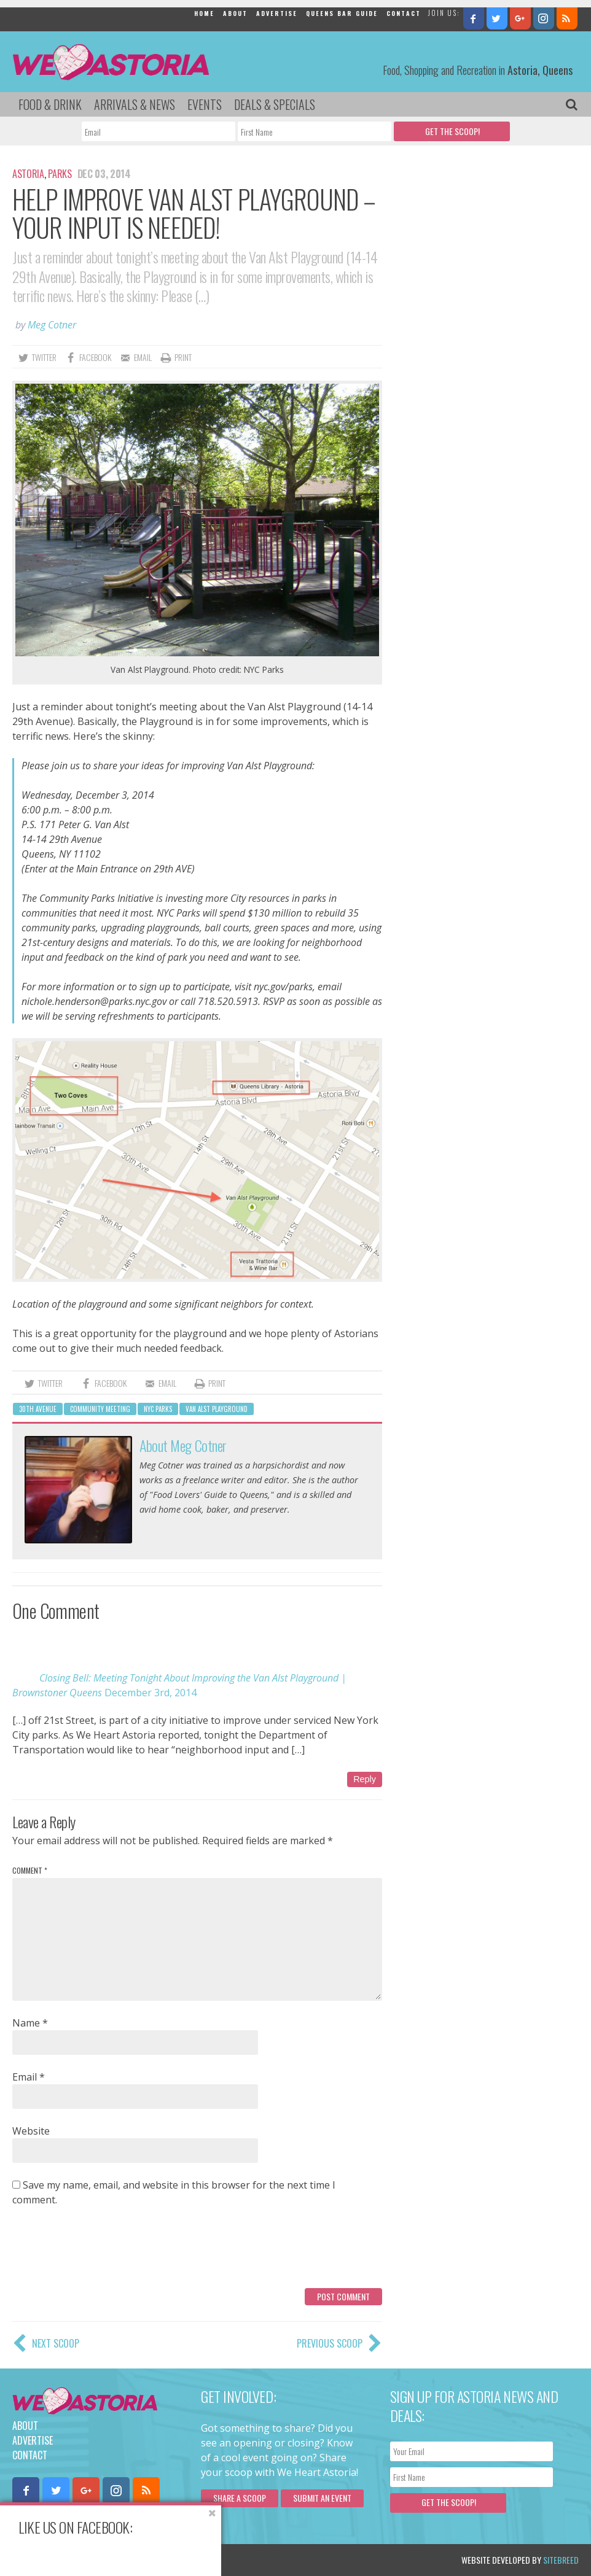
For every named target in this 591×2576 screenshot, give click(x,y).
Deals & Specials (274, 104)
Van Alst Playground (217, 1409)
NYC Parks (158, 1409)
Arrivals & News (134, 104)
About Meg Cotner (182, 1445)
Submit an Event (322, 2497)
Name (30, 2023)
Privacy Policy (136, 2559)
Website (31, 2131)
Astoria (28, 173)
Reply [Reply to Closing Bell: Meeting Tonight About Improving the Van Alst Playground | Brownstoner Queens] (364, 1779)
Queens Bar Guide (342, 13)
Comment (29, 1870)
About (235, 13)
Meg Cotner (52, 325)
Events (204, 104)
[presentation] (105, 2252)
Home (204, 13)
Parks (59, 173)
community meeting (100, 1409)
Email (28, 2077)
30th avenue (38, 1409)
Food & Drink (50, 104)
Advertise (276, 13)
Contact (403, 13)
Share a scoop (239, 2497)
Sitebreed (561, 2559)
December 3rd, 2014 (150, 1692)
